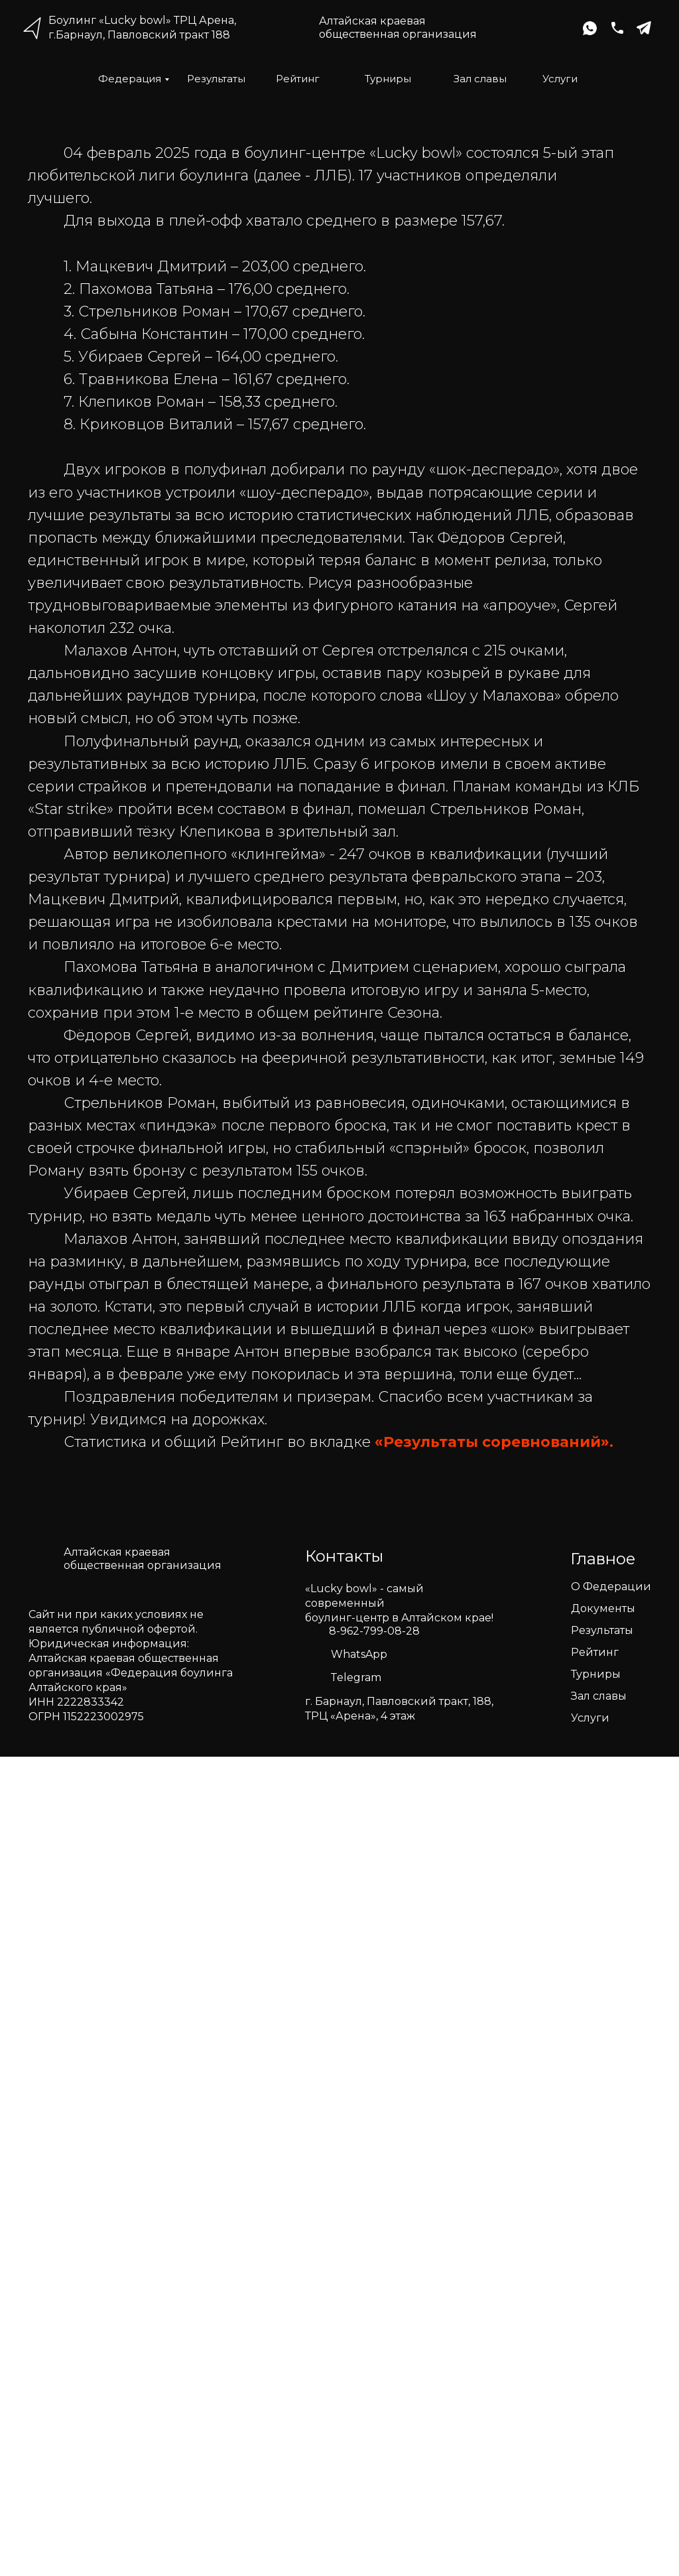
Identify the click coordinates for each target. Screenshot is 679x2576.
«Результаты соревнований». (494, 1442)
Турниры (388, 78)
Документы (603, 1608)
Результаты (216, 78)
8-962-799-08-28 (374, 1631)
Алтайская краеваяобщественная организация (398, 27)
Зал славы (480, 78)
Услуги (560, 78)
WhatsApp (359, 1654)
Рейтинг (298, 78)
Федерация (129, 78)
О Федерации (611, 1586)
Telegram (355, 1677)
